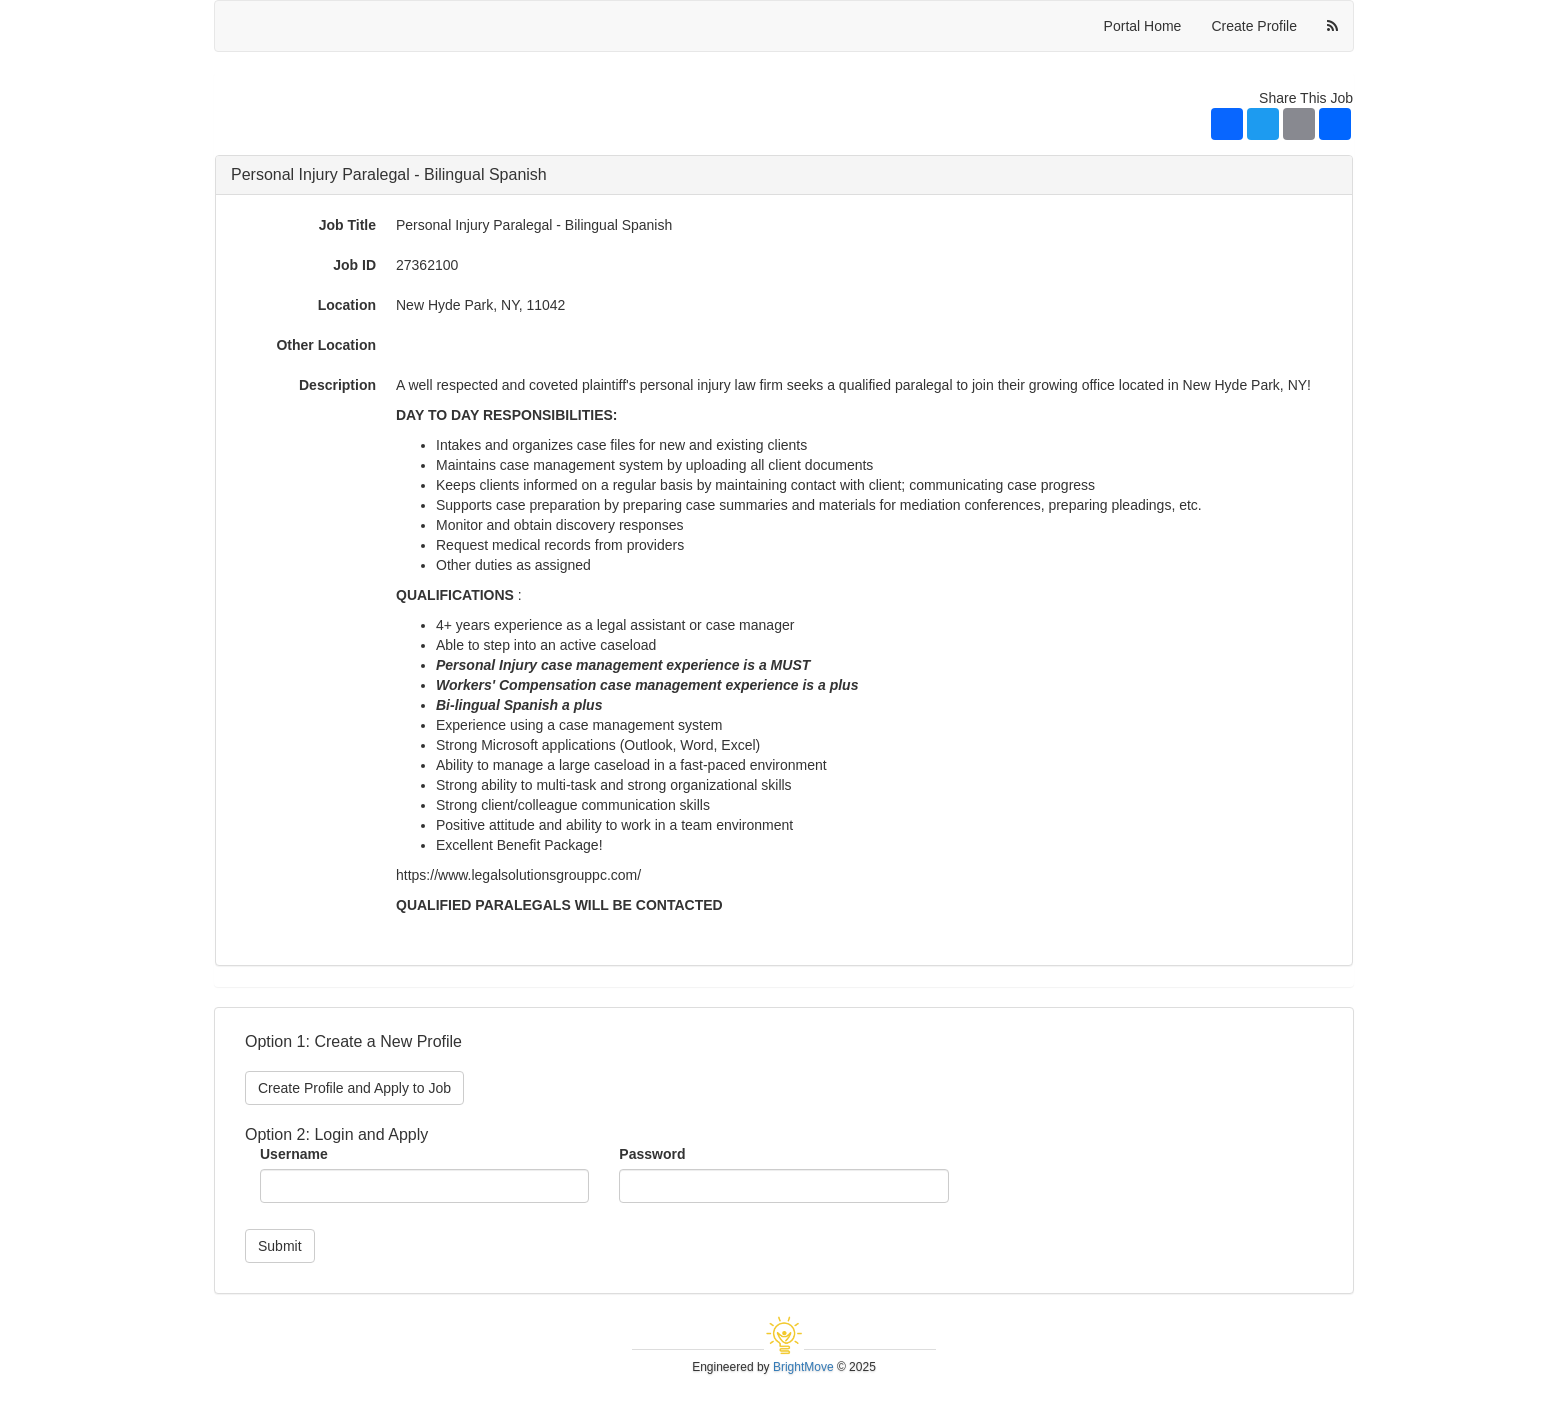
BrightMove (803, 1367)
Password (652, 1154)
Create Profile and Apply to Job (354, 1088)
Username (294, 1154)
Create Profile (1254, 26)
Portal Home (1143, 26)
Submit (280, 1246)
